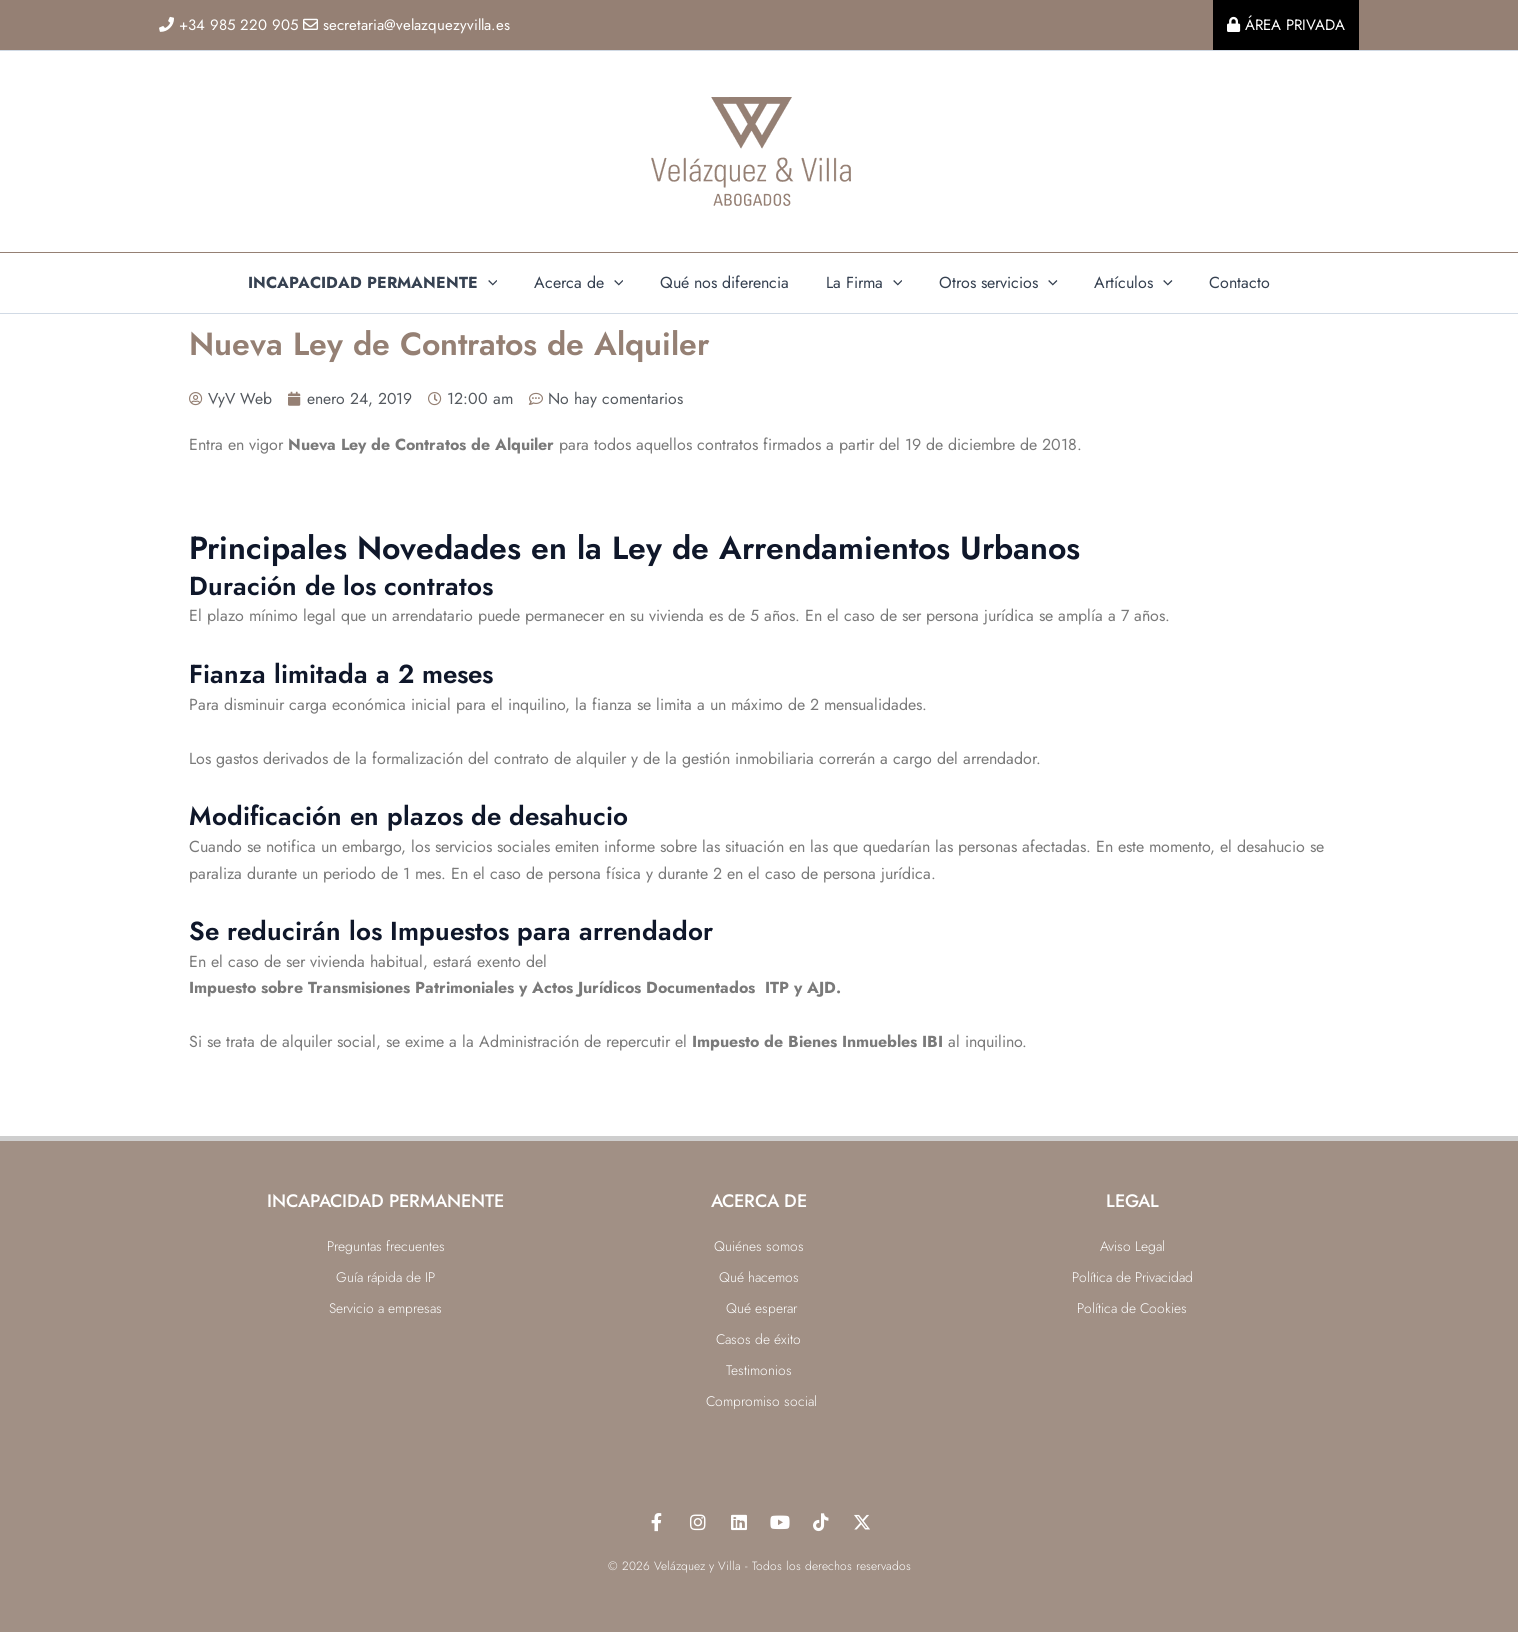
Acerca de (588, 283)
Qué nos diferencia (729, 282)
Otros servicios (993, 283)
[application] (502, 283)
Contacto (1225, 282)
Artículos (1124, 283)
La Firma (864, 283)
